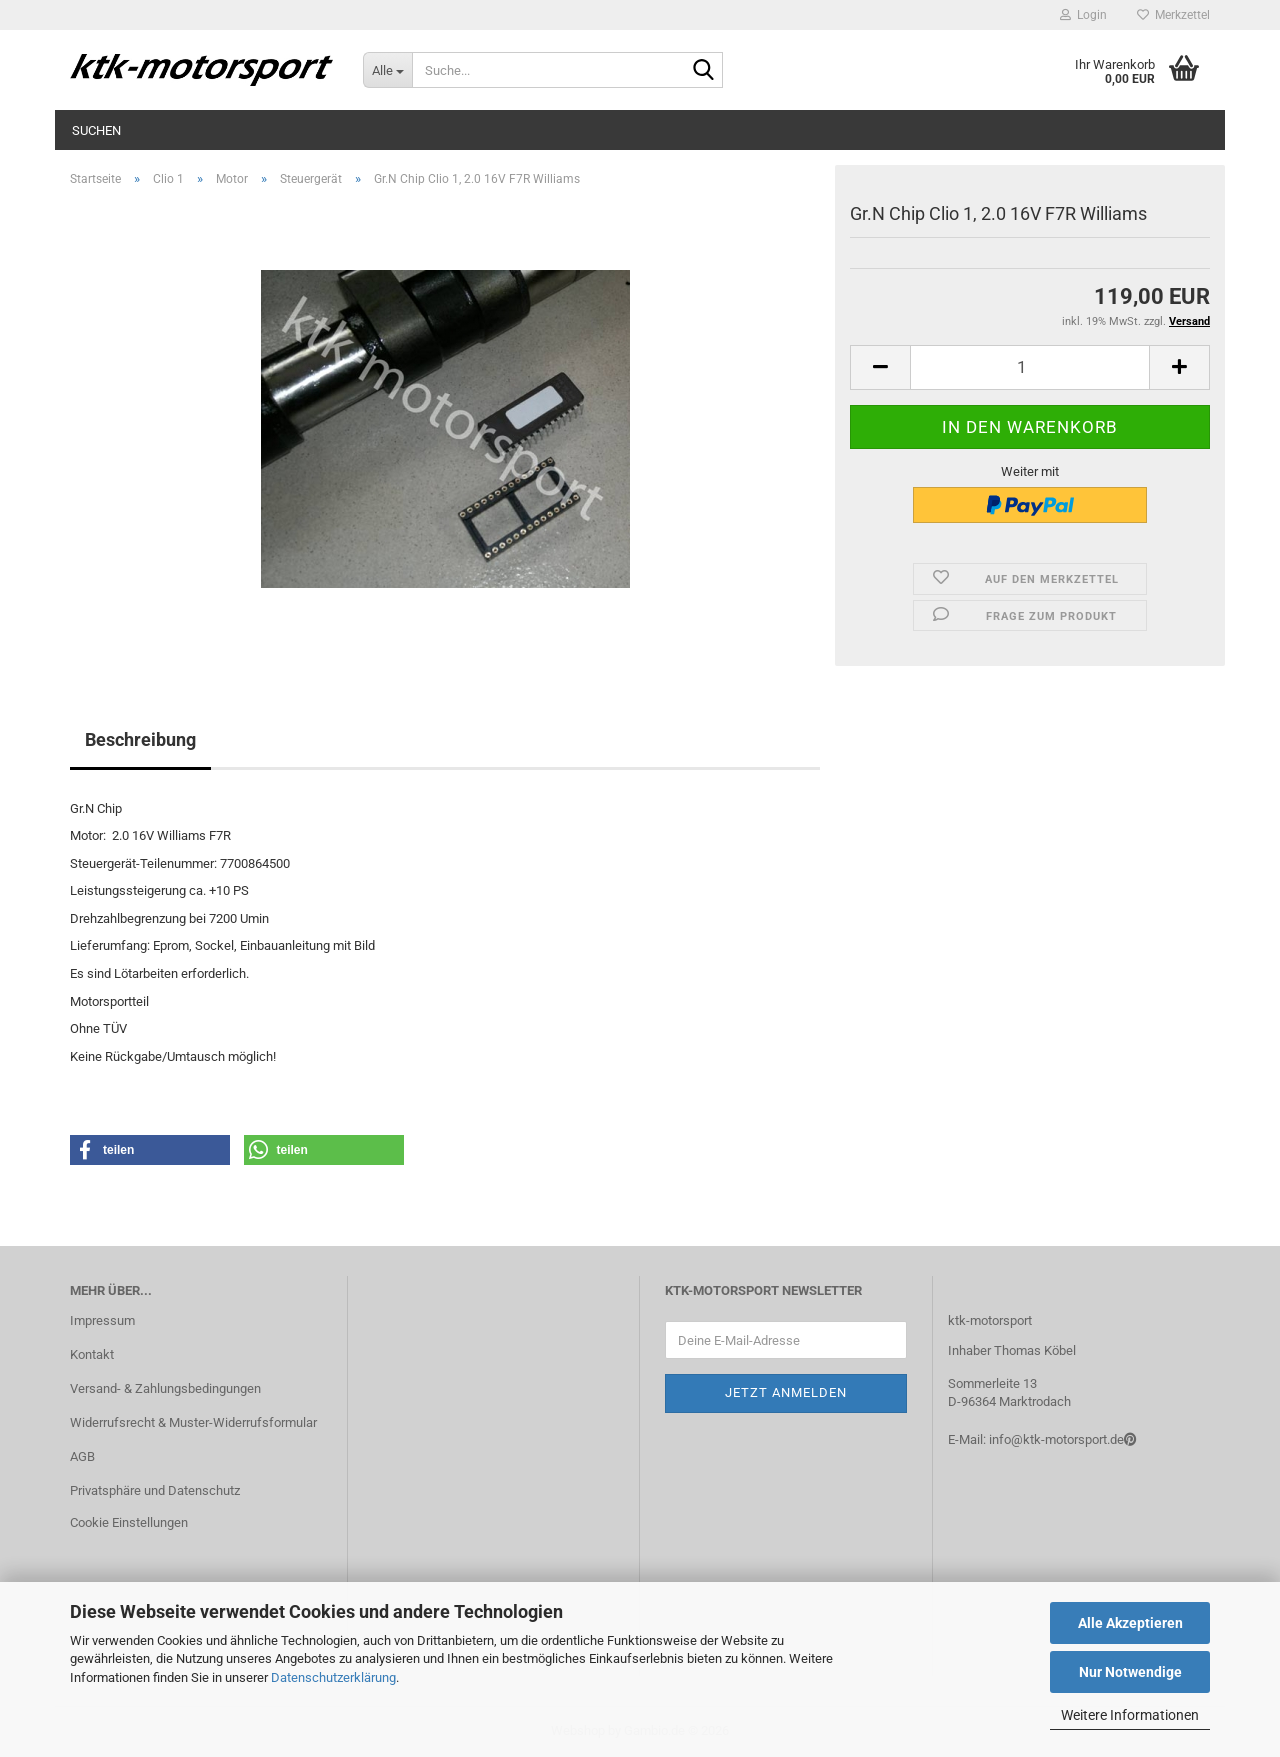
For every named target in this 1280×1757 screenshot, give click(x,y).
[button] (880, 367)
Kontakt (92, 1354)
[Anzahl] (1030, 367)
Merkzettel (1173, 15)
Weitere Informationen (1130, 1715)
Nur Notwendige (1130, 1672)
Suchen (96, 130)
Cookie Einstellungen (129, 1522)
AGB (82, 1456)
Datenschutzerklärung (333, 1677)
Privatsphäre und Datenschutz (155, 1490)
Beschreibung (140, 739)
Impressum (102, 1320)
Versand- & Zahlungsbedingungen (165, 1388)
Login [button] (1083, 15)
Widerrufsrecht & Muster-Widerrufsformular (193, 1422)
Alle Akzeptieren (1130, 1623)
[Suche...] (387, 70)
